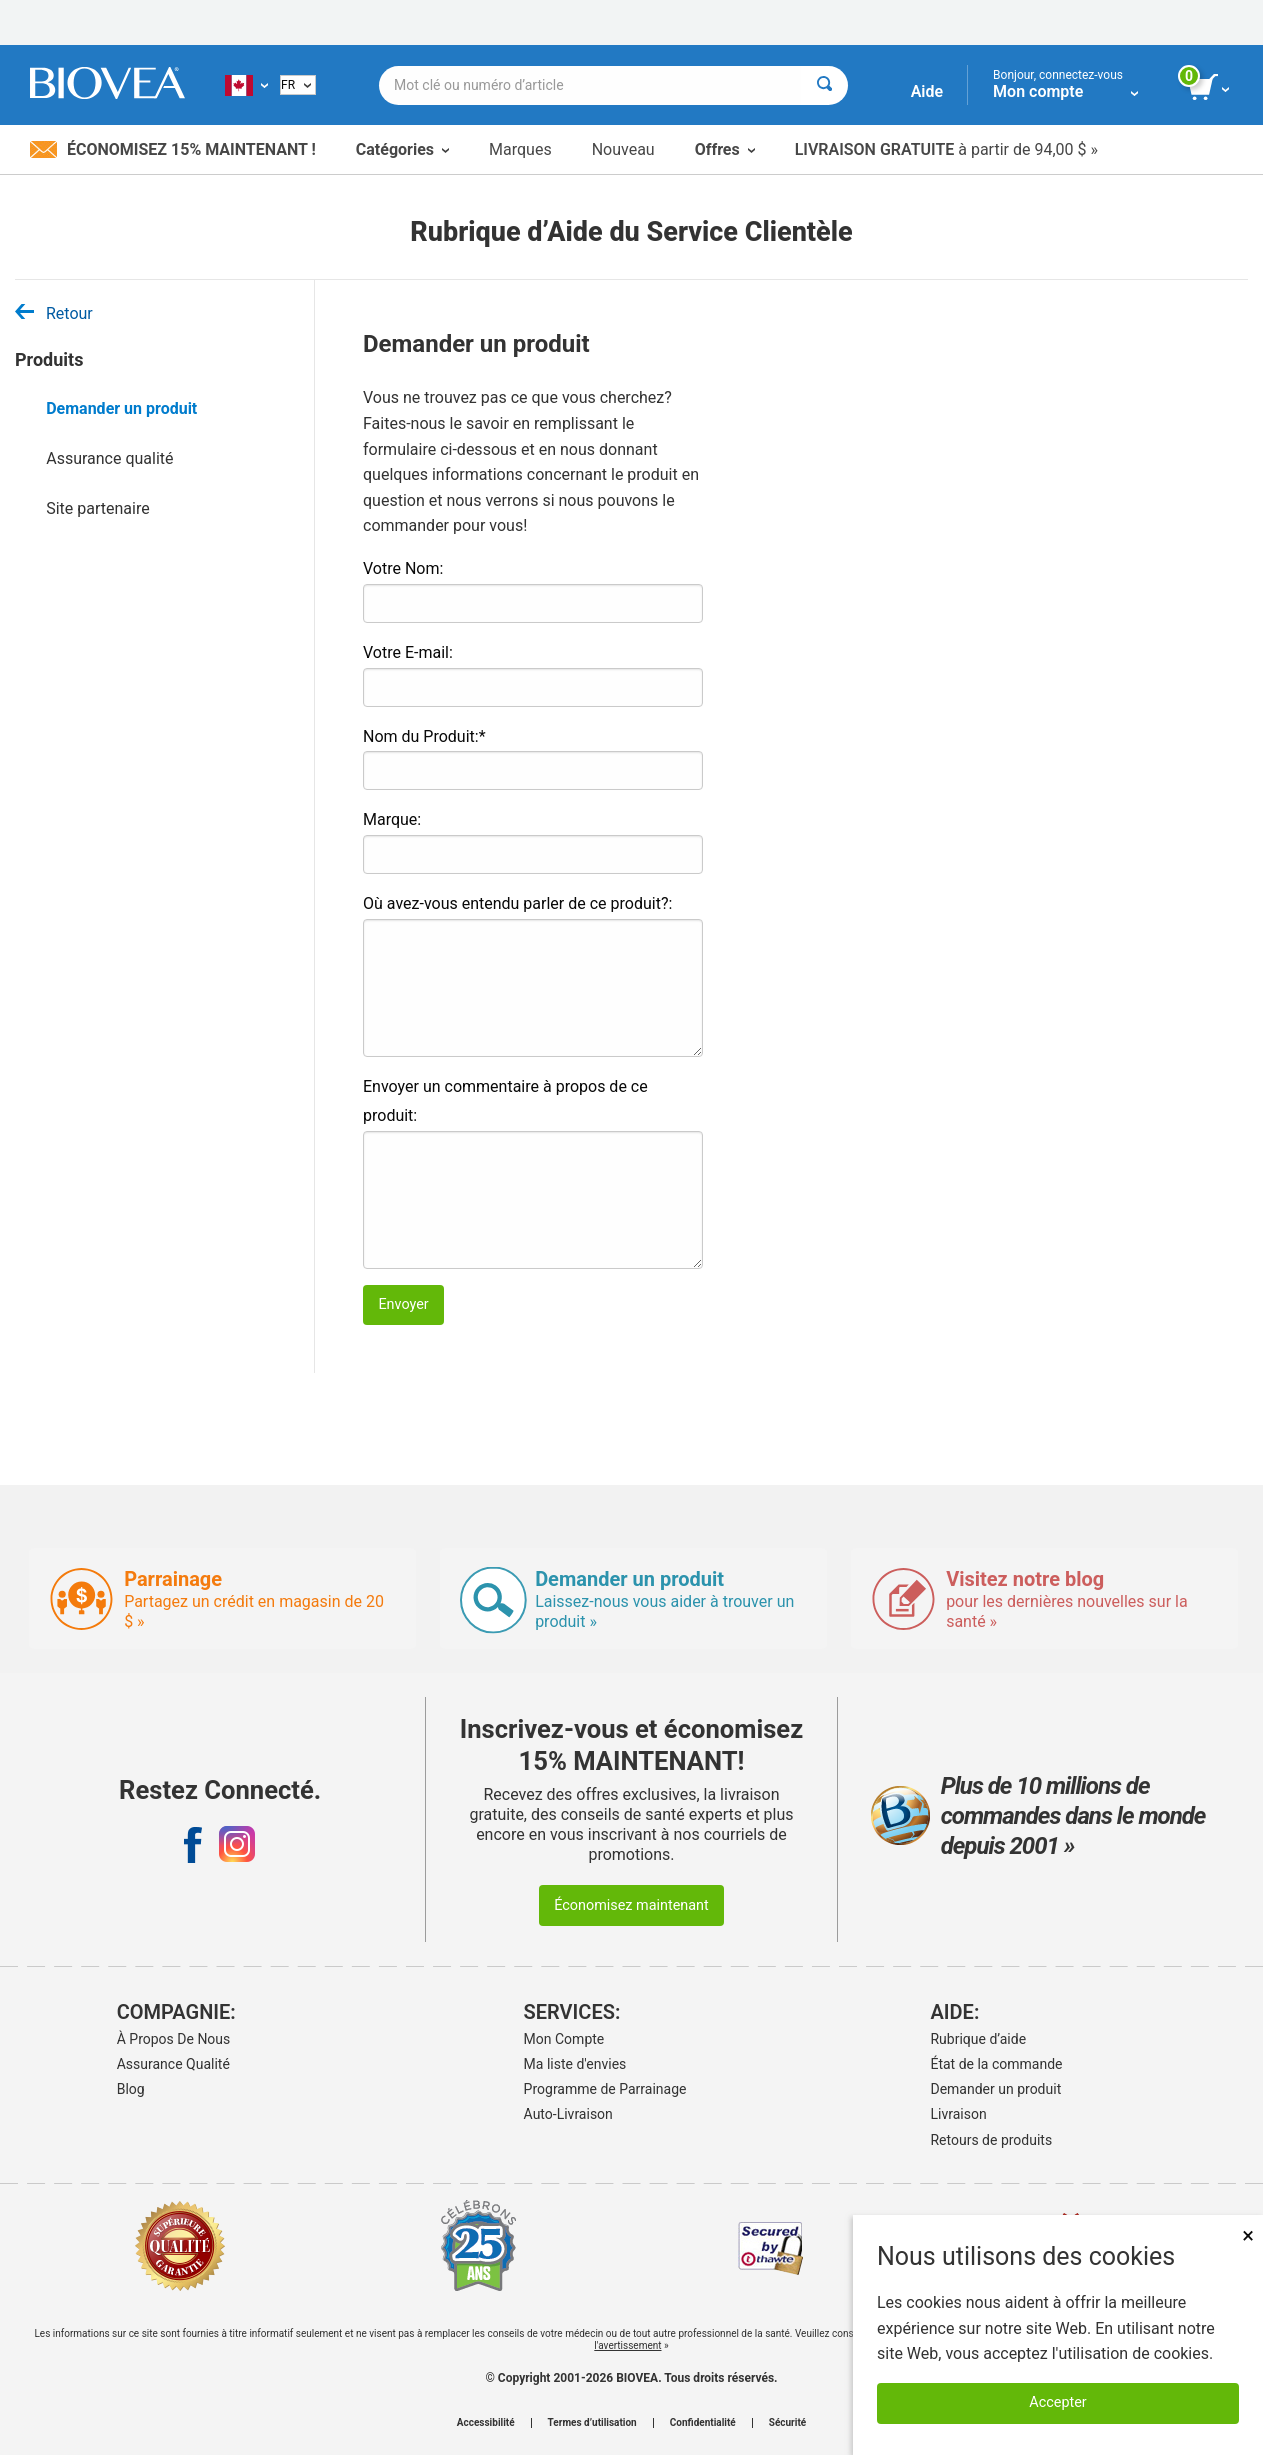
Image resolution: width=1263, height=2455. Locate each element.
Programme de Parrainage (605, 2089)
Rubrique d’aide (978, 2039)
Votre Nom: (403, 568)
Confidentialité (703, 2423)
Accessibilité (486, 2423)
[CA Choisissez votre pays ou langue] (246, 85)
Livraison (958, 2114)
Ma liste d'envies (575, 2064)
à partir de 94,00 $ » (946, 149)
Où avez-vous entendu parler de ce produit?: (517, 903)
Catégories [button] (402, 149)
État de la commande (996, 2064)
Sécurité (787, 2423)
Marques (520, 149)
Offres (725, 149)
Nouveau (623, 149)
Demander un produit (121, 408)
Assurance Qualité (173, 2064)
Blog (131, 2089)
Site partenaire (97, 508)
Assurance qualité (109, 458)
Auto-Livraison (568, 2114)
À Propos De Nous (174, 2039)
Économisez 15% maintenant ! (173, 149)
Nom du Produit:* (424, 736)
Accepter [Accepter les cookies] (1057, 2402)
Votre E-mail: (408, 652)
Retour (54, 313)
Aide (927, 91)
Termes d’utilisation (592, 2423)
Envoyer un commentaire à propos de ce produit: (505, 1101)
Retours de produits (991, 2140)
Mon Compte (564, 2039)
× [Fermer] (1248, 2235)
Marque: (392, 819)
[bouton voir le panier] (1210, 88)
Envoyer (403, 1304)
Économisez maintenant (631, 1905)
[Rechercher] (824, 85)
